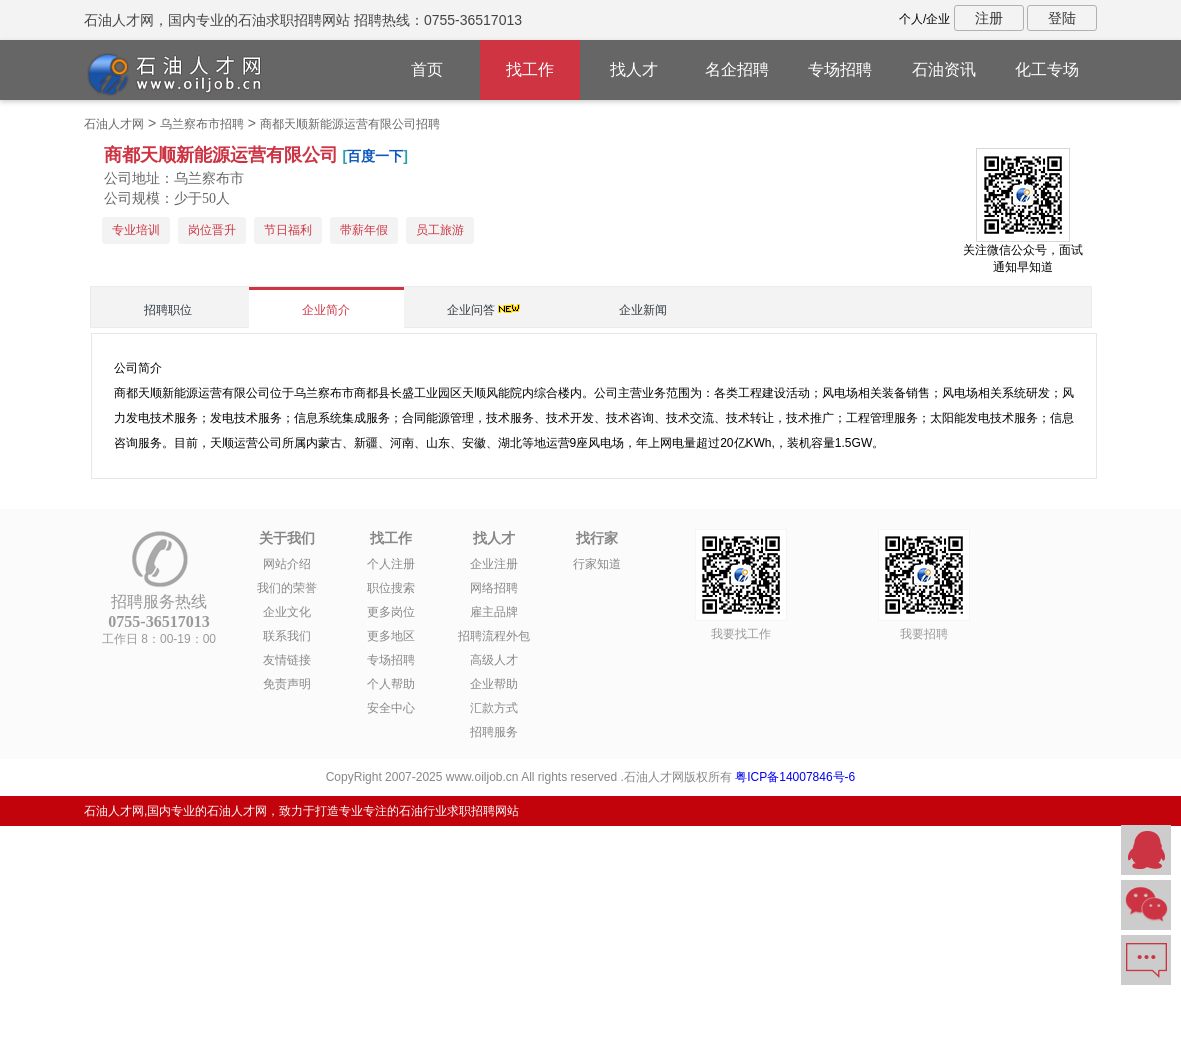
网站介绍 (287, 564)
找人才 (634, 69)
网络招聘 (494, 588)
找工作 (530, 69)
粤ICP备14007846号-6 (795, 777)
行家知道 (597, 564)
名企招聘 (737, 69)
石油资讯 (944, 69)
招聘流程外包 (494, 636)
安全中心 (391, 708)
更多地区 (391, 636)
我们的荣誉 (287, 588)
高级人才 (494, 660)
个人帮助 (391, 684)
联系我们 (287, 636)
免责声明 (287, 684)
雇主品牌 (494, 612)
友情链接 (287, 660)
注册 (989, 18)
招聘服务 (494, 732)
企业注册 (494, 564)
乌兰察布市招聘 (202, 124)
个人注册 (391, 564)
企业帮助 (494, 684)
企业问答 (471, 310)
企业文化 (287, 612)
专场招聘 (840, 69)
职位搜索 (391, 588)
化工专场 (1047, 69)
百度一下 (375, 156)
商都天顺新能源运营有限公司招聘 (350, 124)
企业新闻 (643, 310)
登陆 (1062, 18)
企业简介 (326, 310)
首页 (427, 69)
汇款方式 (494, 708)
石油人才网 (114, 124)
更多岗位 (391, 612)
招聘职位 (168, 310)
